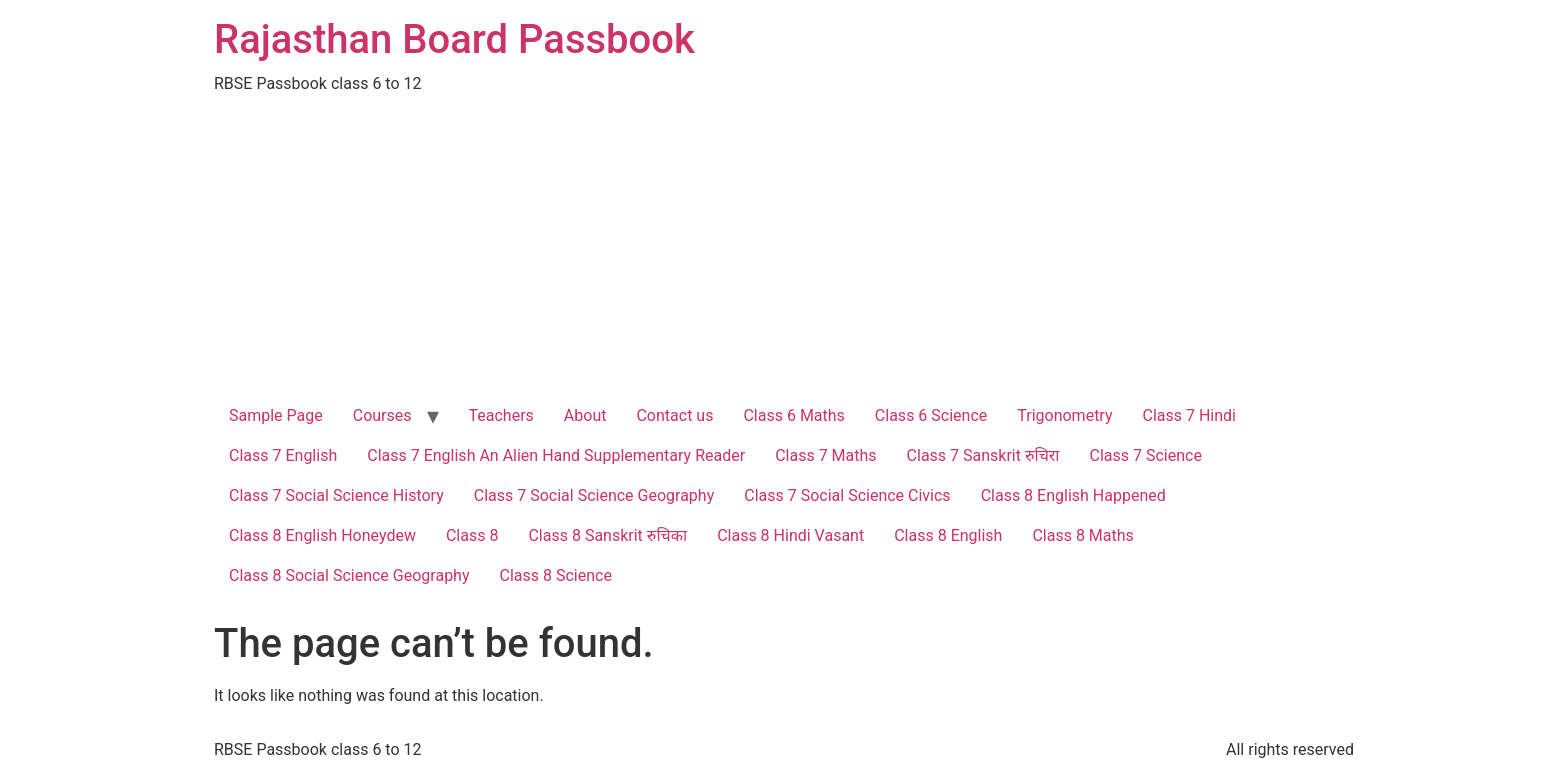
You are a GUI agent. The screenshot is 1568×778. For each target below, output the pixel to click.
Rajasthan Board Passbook (454, 39)
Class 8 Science (556, 575)
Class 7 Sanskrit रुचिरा (983, 455)
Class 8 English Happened (1073, 495)
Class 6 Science (931, 415)
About (585, 415)
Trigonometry (1064, 415)
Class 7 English (283, 455)
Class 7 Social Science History (336, 495)
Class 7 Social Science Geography (594, 495)
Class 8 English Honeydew (322, 535)
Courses (382, 415)
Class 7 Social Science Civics (847, 495)
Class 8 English (948, 535)
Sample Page (276, 415)
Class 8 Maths (1082, 535)
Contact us (674, 415)
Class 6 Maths (793, 415)
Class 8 (472, 535)
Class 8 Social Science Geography (349, 575)
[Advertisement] (784, 246)
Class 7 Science (1146, 455)
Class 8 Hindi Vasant (790, 535)
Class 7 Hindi (1190, 415)
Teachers (501, 415)
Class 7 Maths (825, 455)
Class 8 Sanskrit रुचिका (607, 535)
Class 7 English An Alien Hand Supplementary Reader (556, 455)
